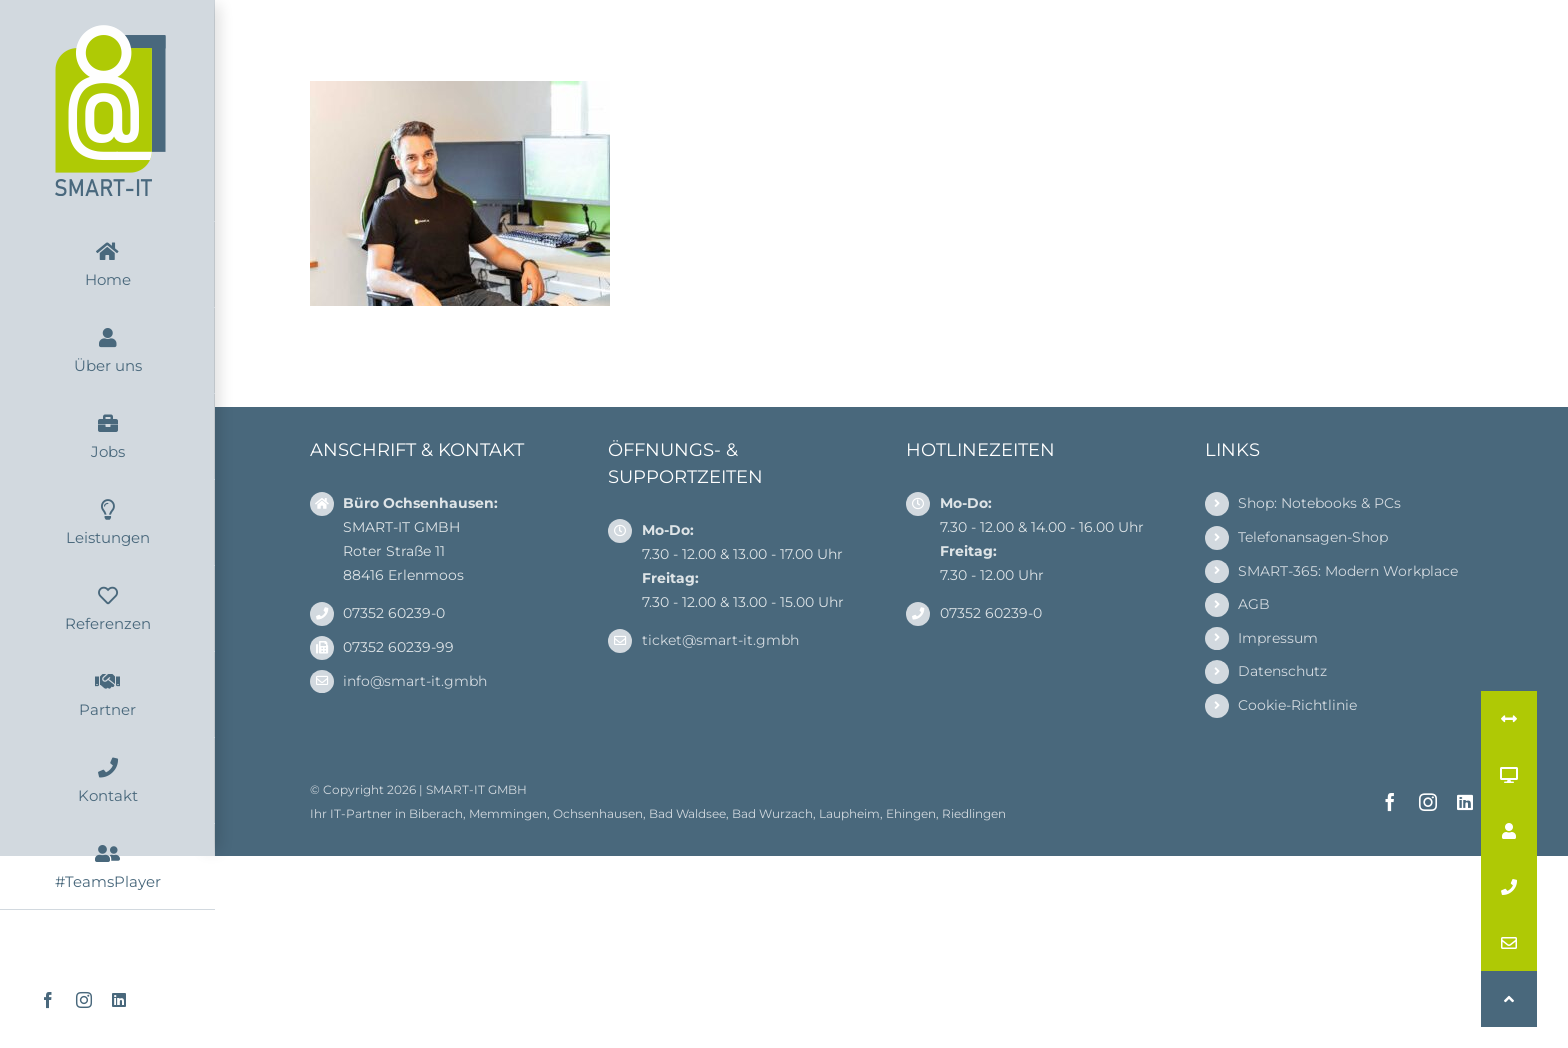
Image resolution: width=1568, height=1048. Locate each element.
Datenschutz (1282, 671)
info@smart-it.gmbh (415, 681)
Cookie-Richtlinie (1297, 705)
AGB (1254, 604)
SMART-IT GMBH (476, 789)
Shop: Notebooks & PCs (1319, 503)
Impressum (1278, 638)
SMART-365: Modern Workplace (1348, 571)
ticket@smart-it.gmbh (720, 640)
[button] (1509, 999)
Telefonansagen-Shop (1313, 537)
